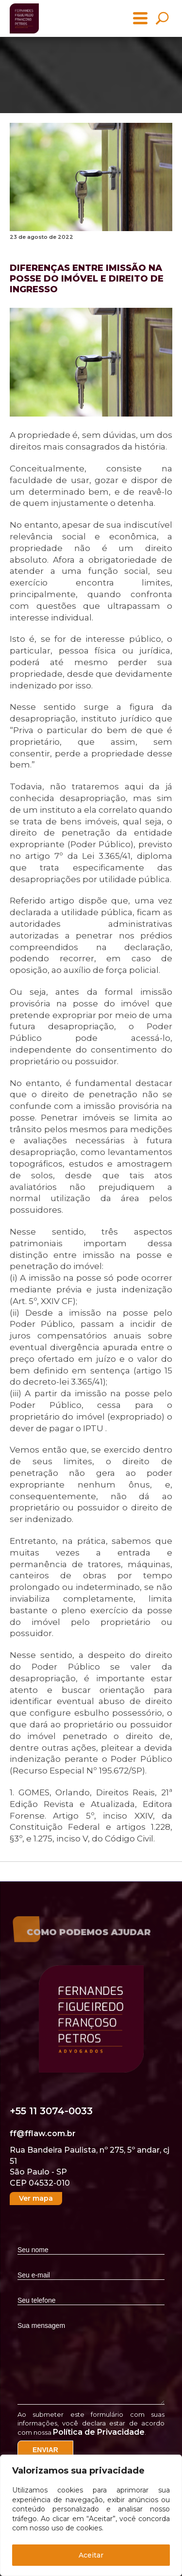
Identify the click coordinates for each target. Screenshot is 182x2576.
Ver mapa (36, 2198)
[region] (91, 2515)
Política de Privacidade (99, 2432)
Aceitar (91, 2555)
